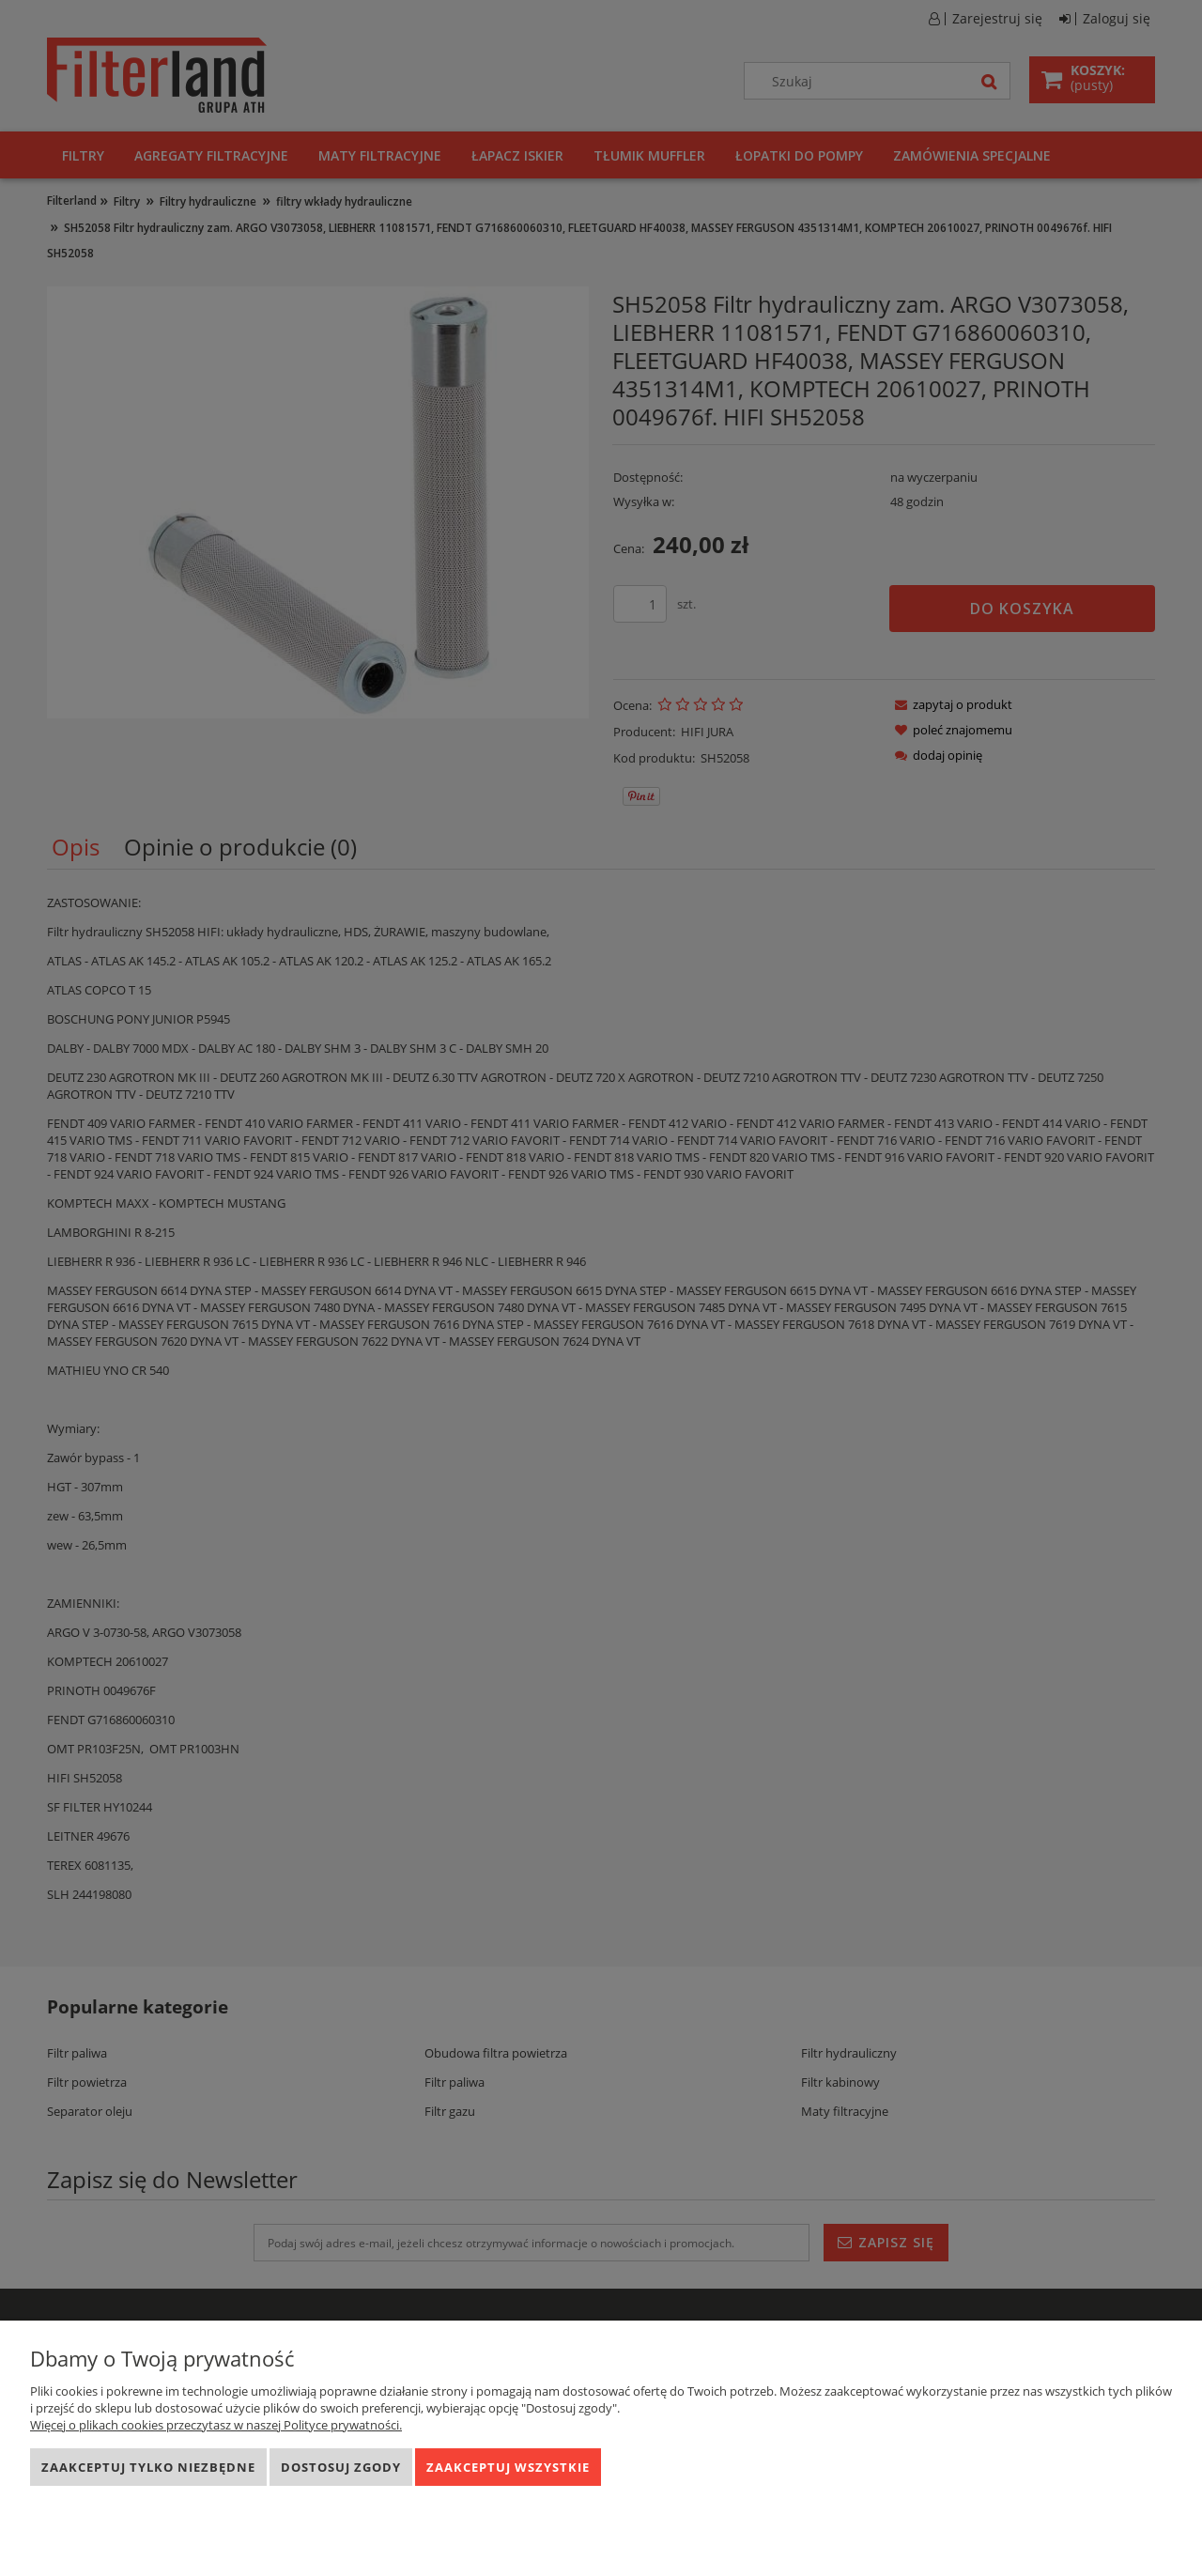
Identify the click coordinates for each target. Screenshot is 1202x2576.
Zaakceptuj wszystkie (508, 2467)
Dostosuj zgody (341, 2467)
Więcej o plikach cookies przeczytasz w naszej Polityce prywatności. (216, 2424)
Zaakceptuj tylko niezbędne (148, 2467)
